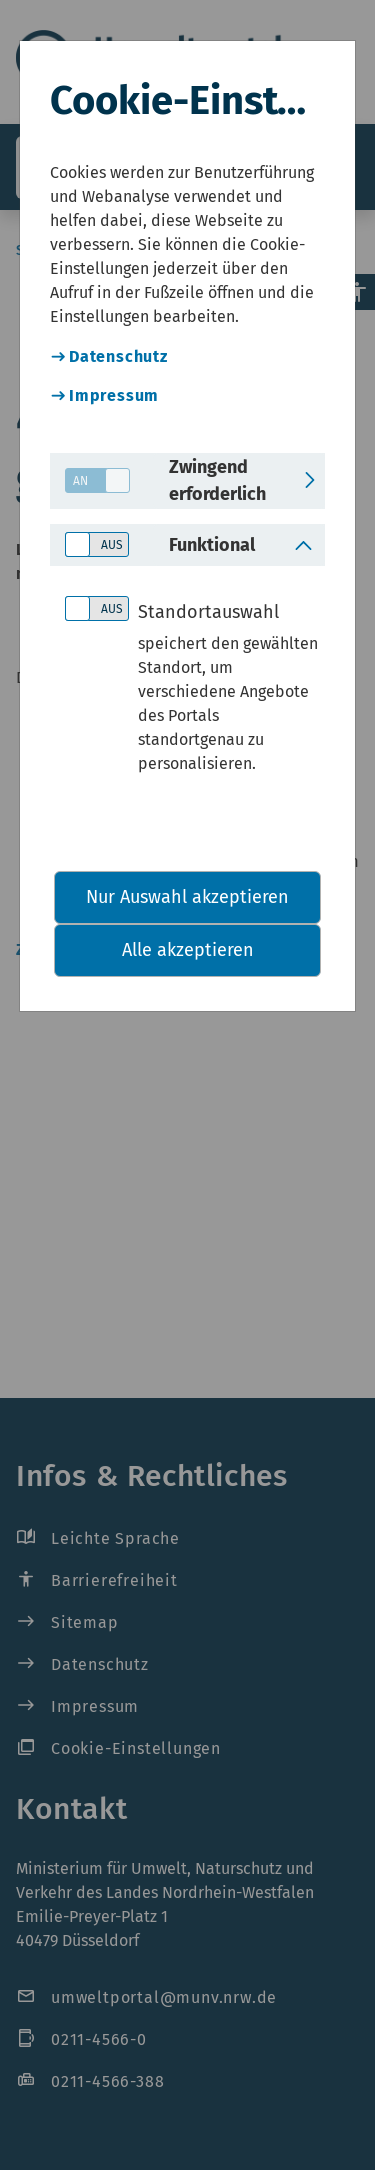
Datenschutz (118, 356)
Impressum (114, 395)
